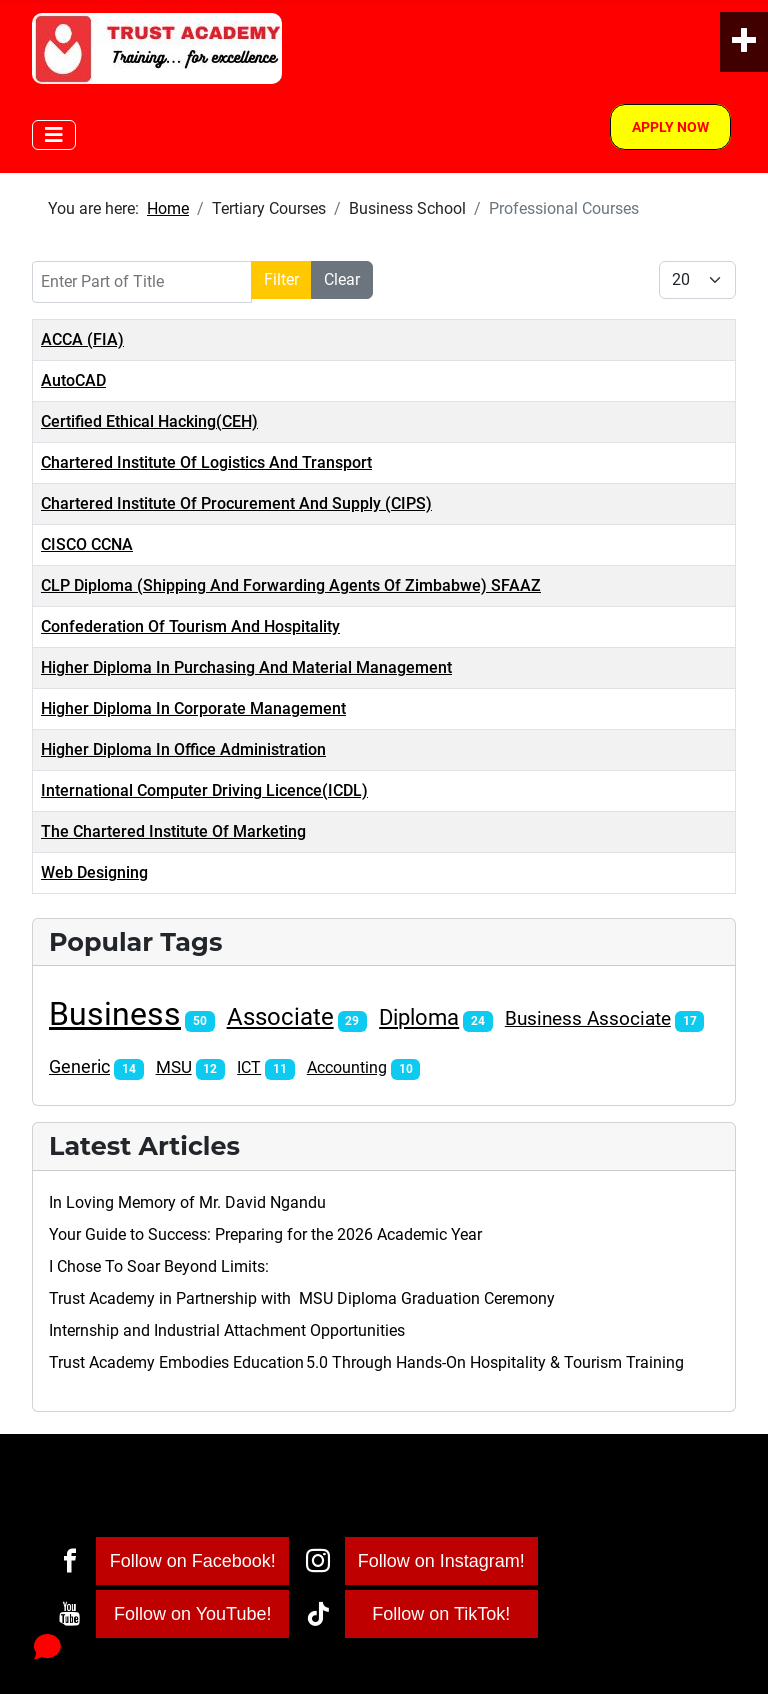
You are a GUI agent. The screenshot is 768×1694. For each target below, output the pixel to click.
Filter (281, 279)
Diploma (419, 1017)
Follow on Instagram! (441, 1561)
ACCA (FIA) (82, 339)
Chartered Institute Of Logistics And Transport (206, 462)
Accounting (347, 1067)
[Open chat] (47, 1646)
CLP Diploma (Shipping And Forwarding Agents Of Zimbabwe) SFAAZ (291, 585)
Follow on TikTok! (441, 1614)
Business (115, 1014)
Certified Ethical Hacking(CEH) (149, 421)
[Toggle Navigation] (54, 135)
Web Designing (94, 872)
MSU (174, 1067)
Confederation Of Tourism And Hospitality (190, 626)
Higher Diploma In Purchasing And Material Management (246, 667)
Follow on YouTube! (192, 1614)
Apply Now (670, 127)
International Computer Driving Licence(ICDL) (204, 790)
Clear (342, 279)
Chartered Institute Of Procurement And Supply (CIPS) (236, 503)
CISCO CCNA (87, 544)
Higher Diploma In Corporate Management (193, 708)
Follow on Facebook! (193, 1561)
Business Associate (588, 1019)
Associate (280, 1017)
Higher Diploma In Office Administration (183, 749)
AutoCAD (73, 380)
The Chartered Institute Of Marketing (173, 831)
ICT (249, 1067)
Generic (79, 1067)
